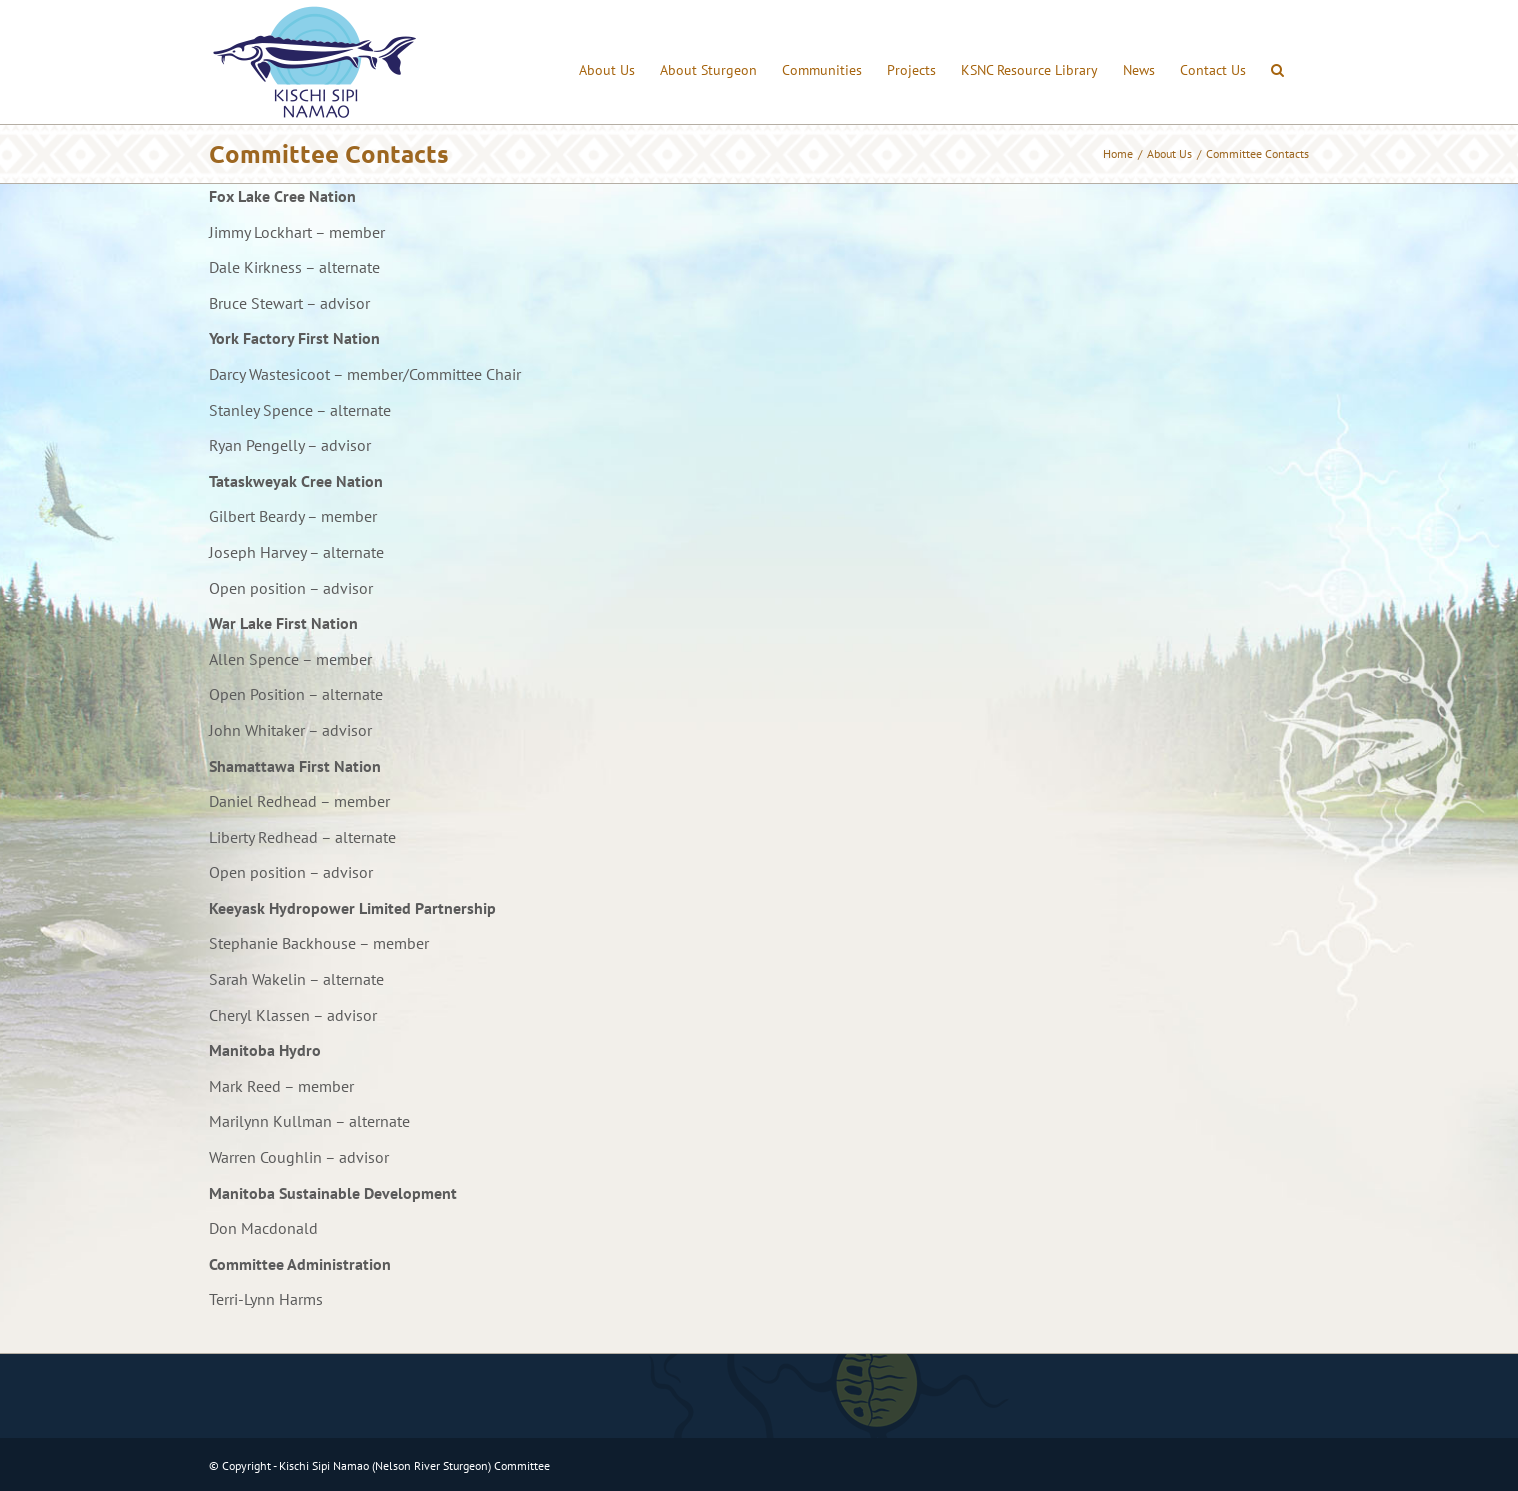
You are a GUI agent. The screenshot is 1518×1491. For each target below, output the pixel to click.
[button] (1277, 62)
